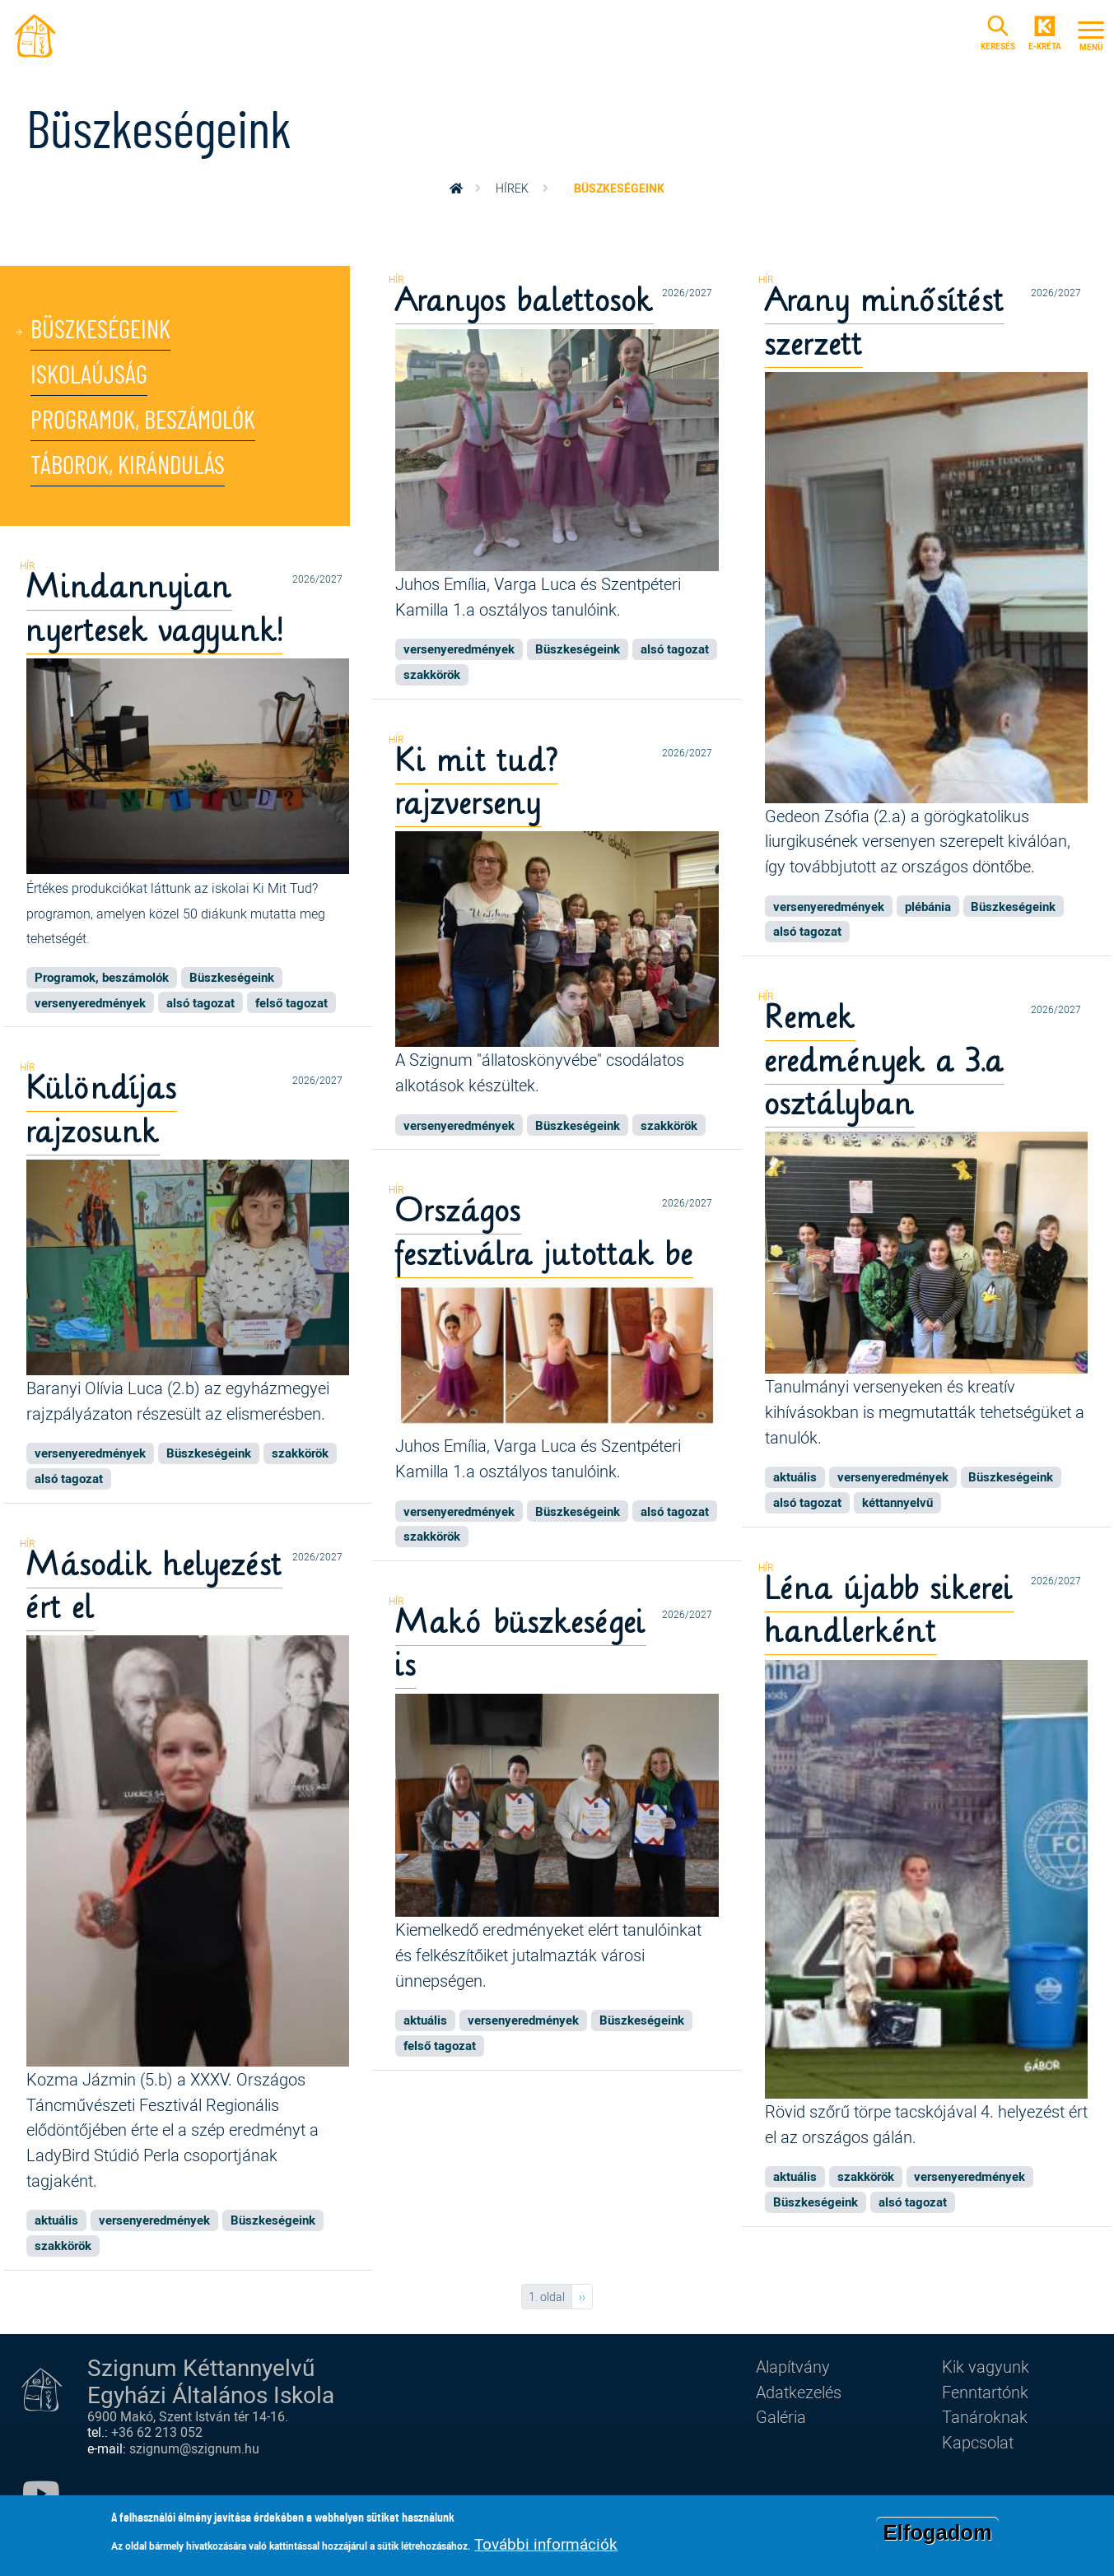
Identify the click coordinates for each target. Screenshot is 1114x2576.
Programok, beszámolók (142, 421)
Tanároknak (985, 2416)
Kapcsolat (978, 2441)
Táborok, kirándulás (127, 466)
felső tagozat (291, 1002)
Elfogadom (937, 2535)
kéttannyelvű (897, 1502)
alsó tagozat (675, 648)
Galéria (781, 2416)
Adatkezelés (798, 2391)
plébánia (928, 906)
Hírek (512, 188)
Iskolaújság (88, 375)
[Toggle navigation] (1091, 33)
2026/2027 (687, 293)
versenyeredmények (459, 648)
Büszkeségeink (100, 330)
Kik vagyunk (985, 2366)
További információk (546, 2547)
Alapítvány (793, 2366)
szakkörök (431, 674)
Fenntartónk (985, 2391)
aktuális (795, 1476)
